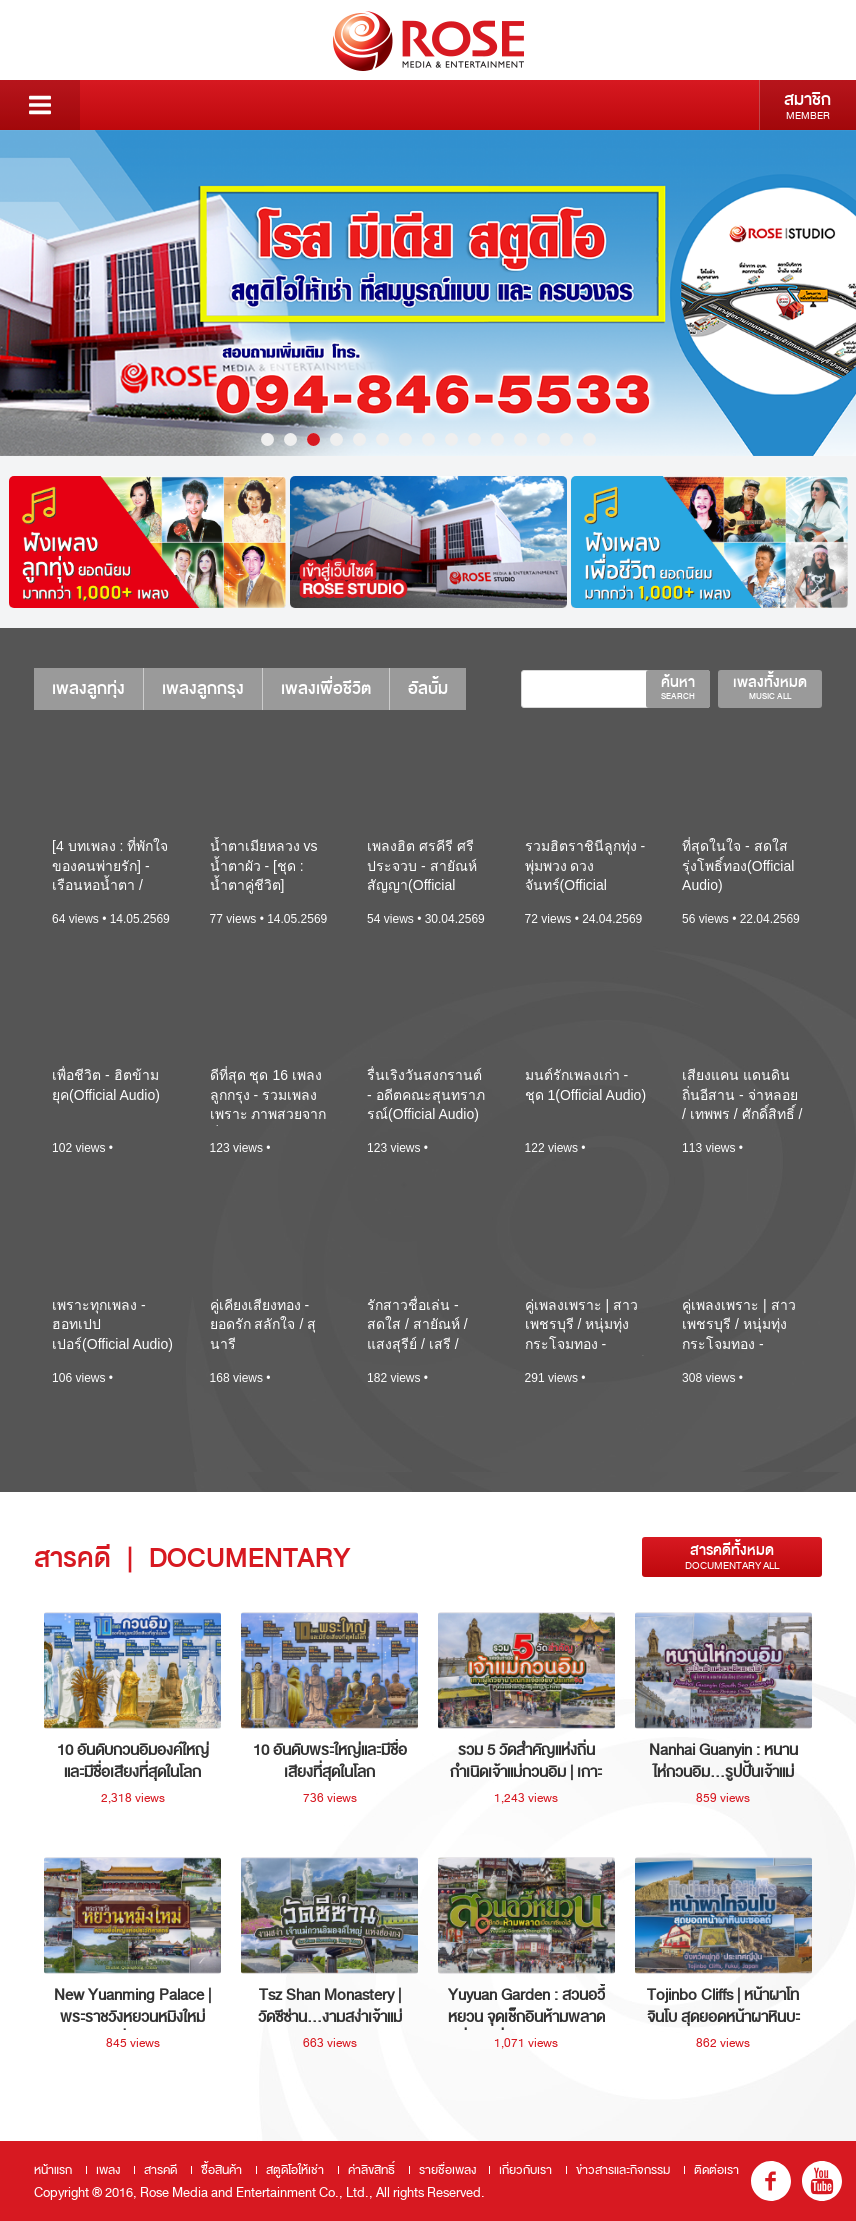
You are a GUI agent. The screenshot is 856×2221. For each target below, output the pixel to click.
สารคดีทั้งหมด (732, 1556)
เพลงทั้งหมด (770, 687)
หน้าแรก (53, 2170)
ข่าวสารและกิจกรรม (623, 2170)
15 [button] (589, 439)
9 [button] (451, 439)
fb (771, 2181)
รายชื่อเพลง (447, 2170)
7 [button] (405, 439)
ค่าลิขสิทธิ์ (371, 2170)
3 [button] (313, 439)
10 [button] (474, 439)
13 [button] (543, 439)
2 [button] (290, 439)
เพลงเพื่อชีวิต (326, 688)
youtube (822, 2181)
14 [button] (566, 439)
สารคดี (160, 2170)
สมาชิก (807, 105)
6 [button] (382, 439)
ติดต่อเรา (716, 2170)
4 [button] (336, 439)
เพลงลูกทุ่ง (88, 688)
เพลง (108, 2170)
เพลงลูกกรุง (203, 688)
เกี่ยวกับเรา (525, 2170)
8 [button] (428, 439)
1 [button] (267, 439)
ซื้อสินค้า (221, 2170)
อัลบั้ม (428, 688)
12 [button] (520, 439)
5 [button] (359, 439)
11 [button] (497, 439)
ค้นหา (678, 687)
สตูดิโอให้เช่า (295, 2170)
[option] (428, 293)
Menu (40, 105)
